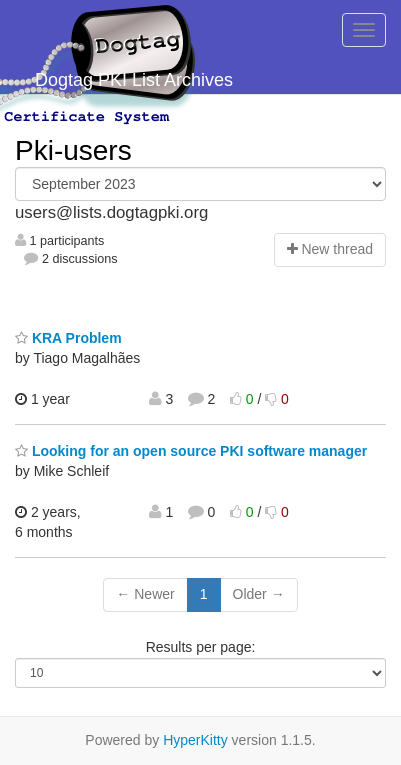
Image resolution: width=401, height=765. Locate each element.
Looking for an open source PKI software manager (191, 451)
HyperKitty (195, 740)
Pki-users (73, 150)
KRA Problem (68, 338)
